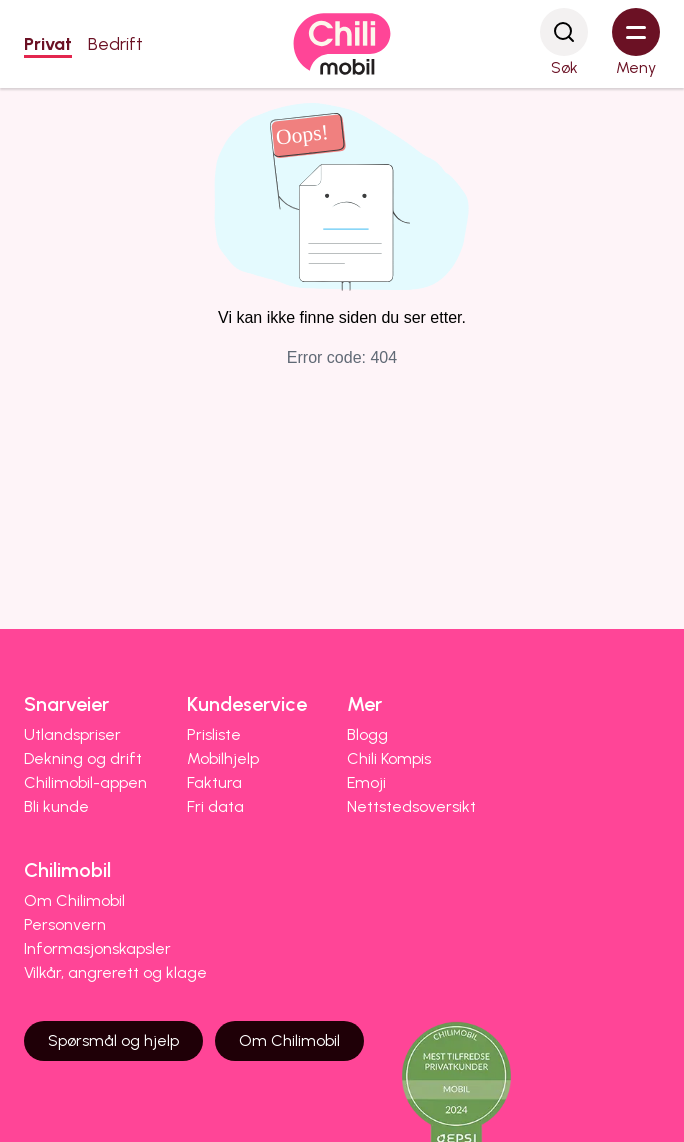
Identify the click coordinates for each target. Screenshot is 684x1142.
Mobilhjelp (223, 758)
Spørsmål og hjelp (113, 1040)
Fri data (215, 806)
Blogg (367, 734)
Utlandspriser (72, 734)
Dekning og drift (83, 758)
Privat (48, 44)
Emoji (366, 782)
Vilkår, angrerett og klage (115, 972)
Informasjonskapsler (97, 948)
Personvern (65, 924)
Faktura (214, 782)
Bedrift (115, 44)
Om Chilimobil (74, 900)
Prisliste (214, 734)
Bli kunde (56, 806)
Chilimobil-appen (85, 782)
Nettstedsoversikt (411, 806)
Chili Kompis (389, 758)
